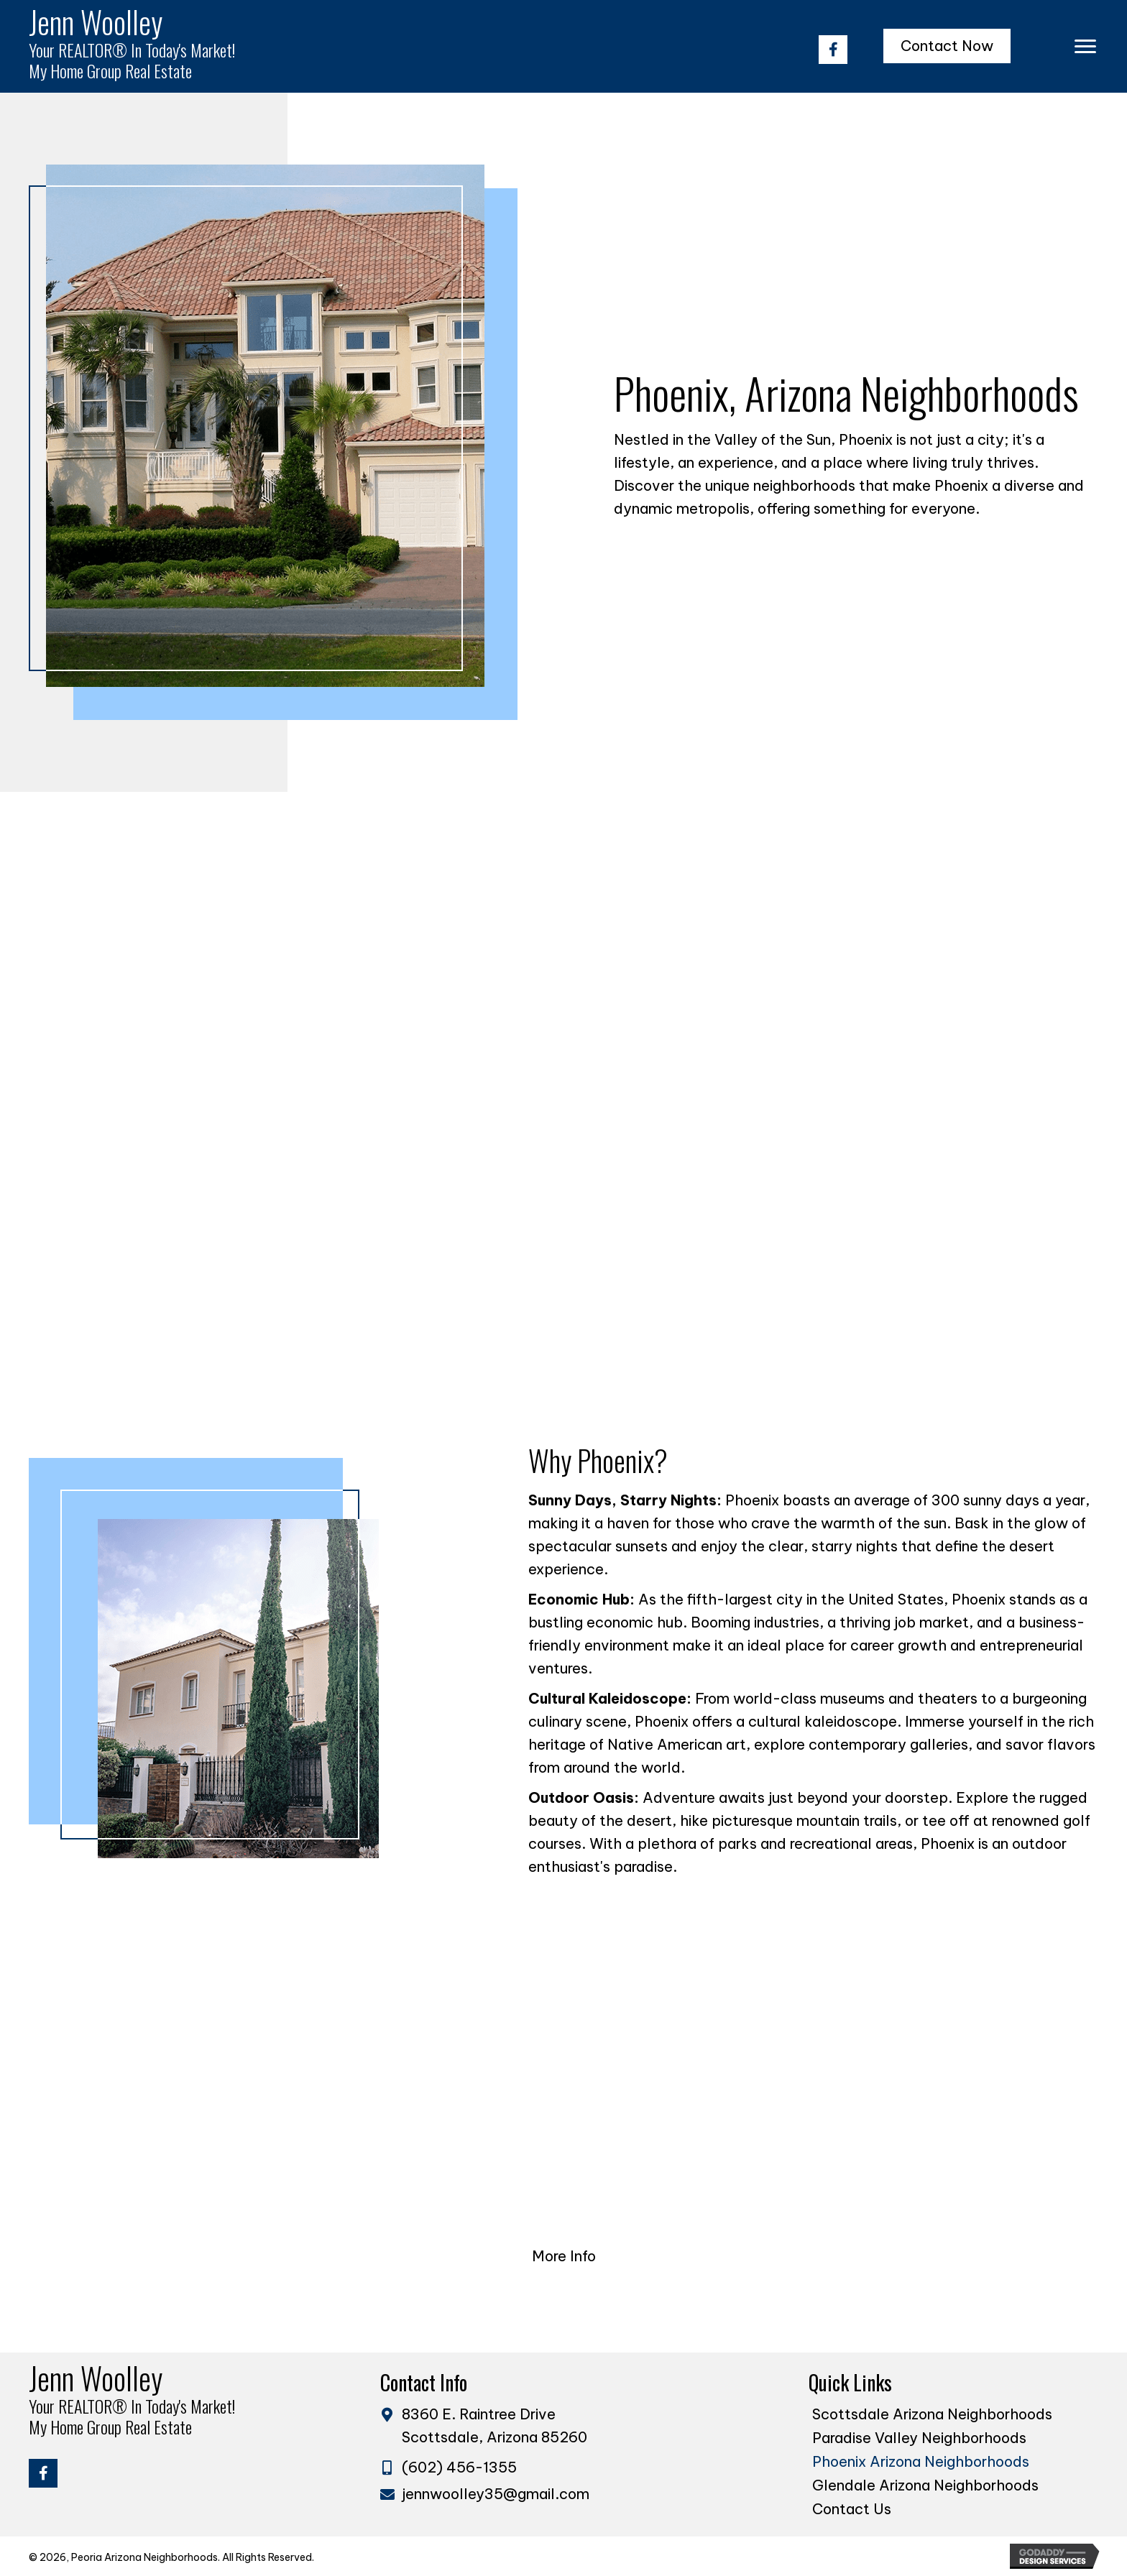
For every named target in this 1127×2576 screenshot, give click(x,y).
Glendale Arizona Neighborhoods (925, 2485)
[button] (833, 49)
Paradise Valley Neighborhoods (919, 2438)
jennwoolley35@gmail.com (495, 2494)
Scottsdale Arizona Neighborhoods (932, 2414)
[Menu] (1085, 46)
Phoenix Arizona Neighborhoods (920, 2461)
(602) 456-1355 (459, 2467)
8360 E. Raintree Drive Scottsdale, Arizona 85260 (494, 2425)
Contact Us (851, 2509)
